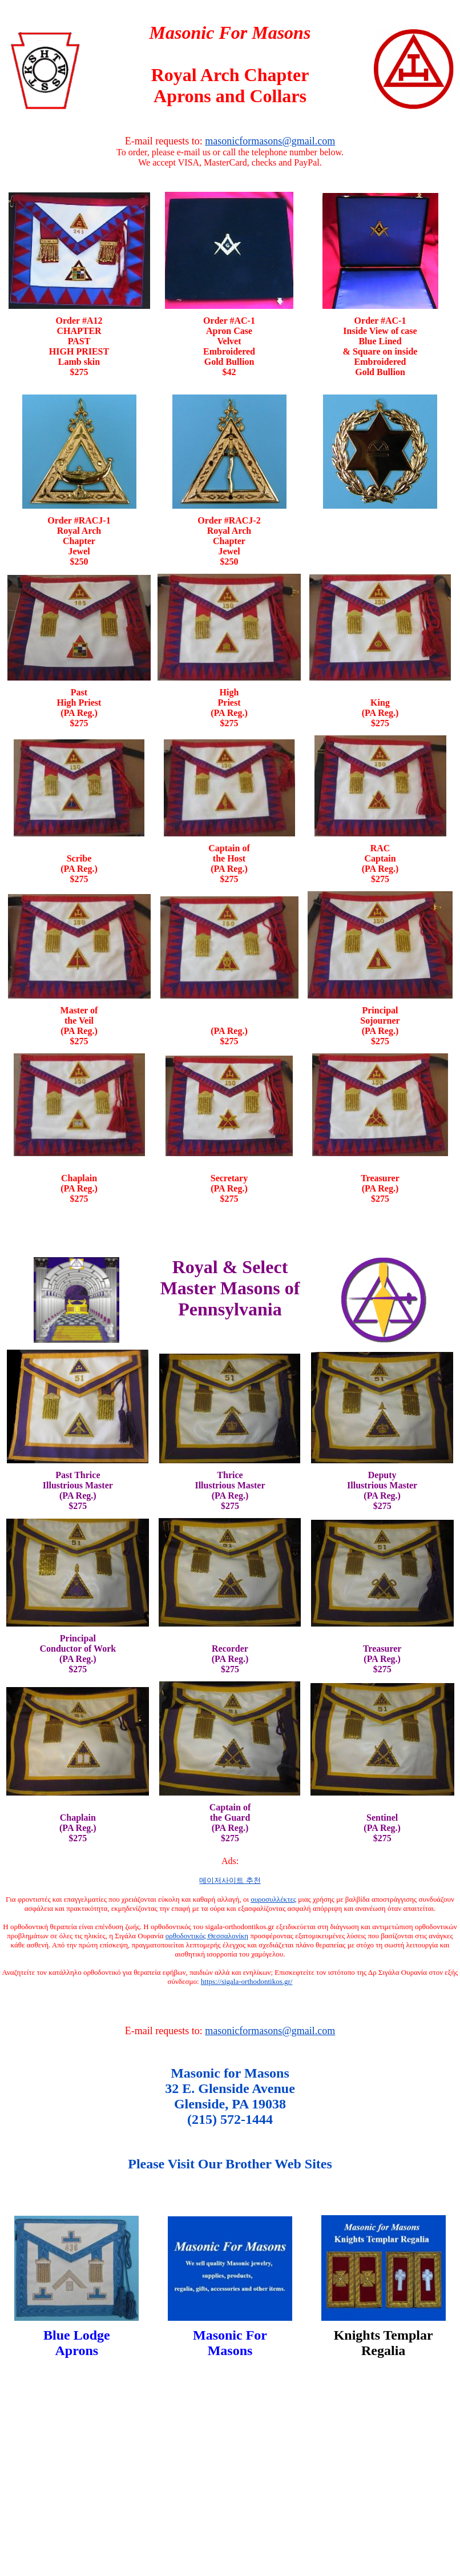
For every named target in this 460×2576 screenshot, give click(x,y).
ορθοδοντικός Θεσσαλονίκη (207, 1935)
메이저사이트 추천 (229, 1880)
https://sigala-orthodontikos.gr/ (247, 1981)
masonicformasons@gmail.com (270, 141)
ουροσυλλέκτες (273, 1899)
